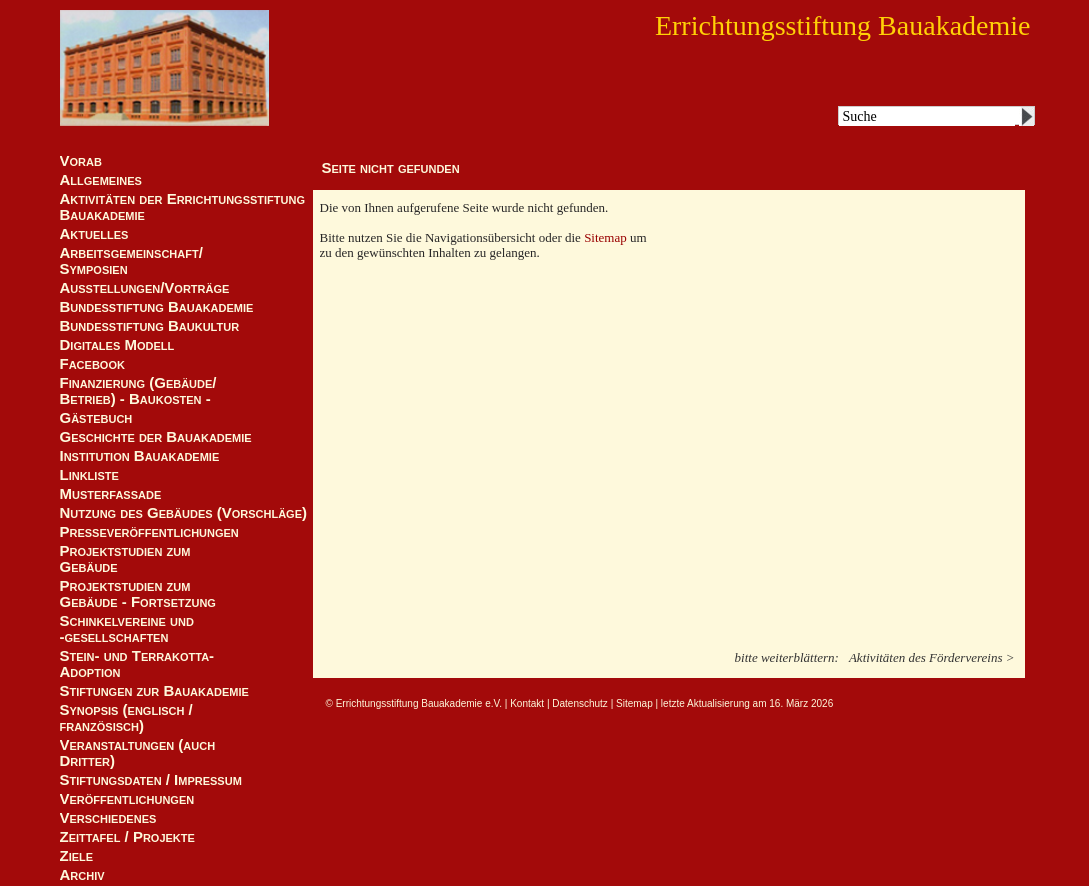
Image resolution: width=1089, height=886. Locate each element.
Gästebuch (96, 418)
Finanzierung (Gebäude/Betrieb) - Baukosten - (138, 391)
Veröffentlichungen (127, 799)
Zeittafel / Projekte (127, 837)
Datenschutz (580, 703)
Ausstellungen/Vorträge (145, 288)
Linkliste (89, 475)
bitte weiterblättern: (787, 657)
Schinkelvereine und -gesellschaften (127, 629)
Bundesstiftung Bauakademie (157, 307)
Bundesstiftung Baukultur (150, 326)
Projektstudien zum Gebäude (125, 559)
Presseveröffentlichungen (149, 532)
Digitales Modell (117, 345)
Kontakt (527, 703)
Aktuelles (94, 234)
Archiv (82, 875)
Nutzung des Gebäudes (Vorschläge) (184, 513)
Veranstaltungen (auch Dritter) (138, 753)
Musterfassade (111, 494)
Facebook (92, 364)
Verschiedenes (108, 818)
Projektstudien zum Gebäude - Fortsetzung (138, 594)
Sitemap (607, 237)
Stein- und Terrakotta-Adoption (137, 664)
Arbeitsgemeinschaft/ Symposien (131, 261)
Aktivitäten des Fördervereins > (932, 657)
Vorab (81, 161)
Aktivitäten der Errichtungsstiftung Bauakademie (183, 207)
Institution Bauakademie (140, 456)
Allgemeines (101, 180)
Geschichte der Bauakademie (156, 437)
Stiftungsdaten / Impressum (151, 780)
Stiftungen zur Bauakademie (154, 691)
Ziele (77, 856)
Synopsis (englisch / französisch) (126, 718)
